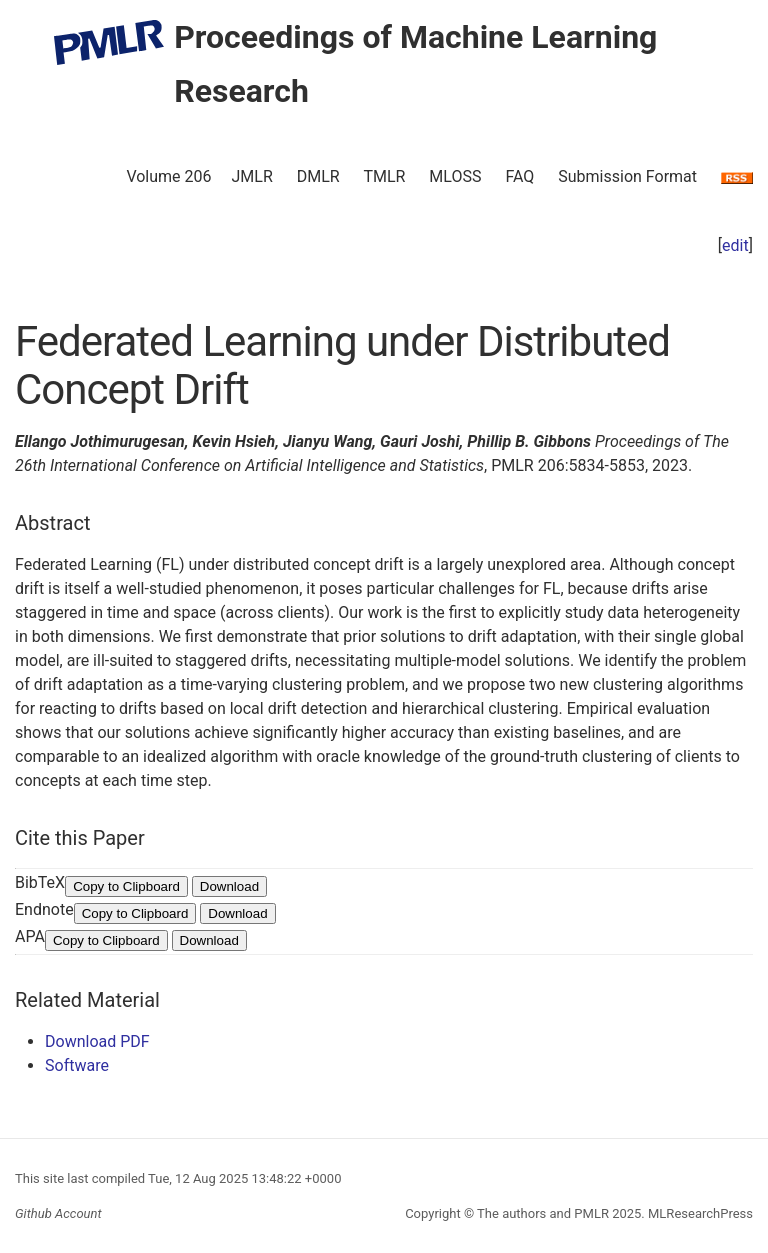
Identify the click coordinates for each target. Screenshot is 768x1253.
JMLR (252, 176)
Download (229, 886)
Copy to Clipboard (126, 886)
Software (77, 1065)
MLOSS (455, 176)
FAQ (519, 176)
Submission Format (627, 176)
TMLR (384, 176)
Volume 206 (168, 176)
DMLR (318, 176)
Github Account (58, 1213)
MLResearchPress (699, 1213)
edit (735, 245)
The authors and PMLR (543, 1213)
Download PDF (97, 1041)
